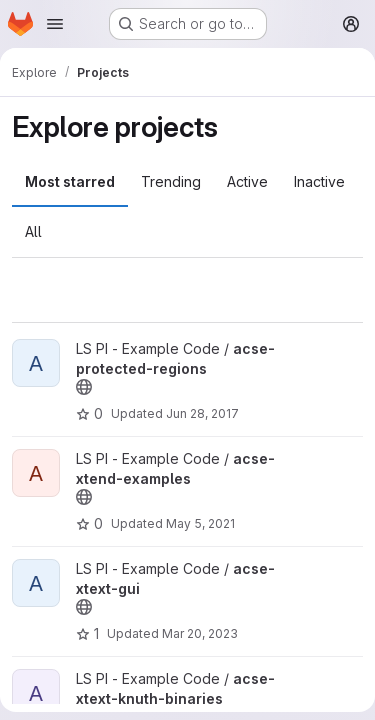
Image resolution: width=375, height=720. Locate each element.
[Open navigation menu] (55, 24)
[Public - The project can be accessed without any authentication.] (84, 387)
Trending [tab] (171, 181)
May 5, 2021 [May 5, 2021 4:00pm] (200, 523)
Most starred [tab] (70, 181)
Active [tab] (247, 181)
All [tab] (33, 231)
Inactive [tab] (319, 181)
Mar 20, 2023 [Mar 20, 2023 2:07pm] (200, 633)
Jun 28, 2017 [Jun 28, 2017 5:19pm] (202, 413)
